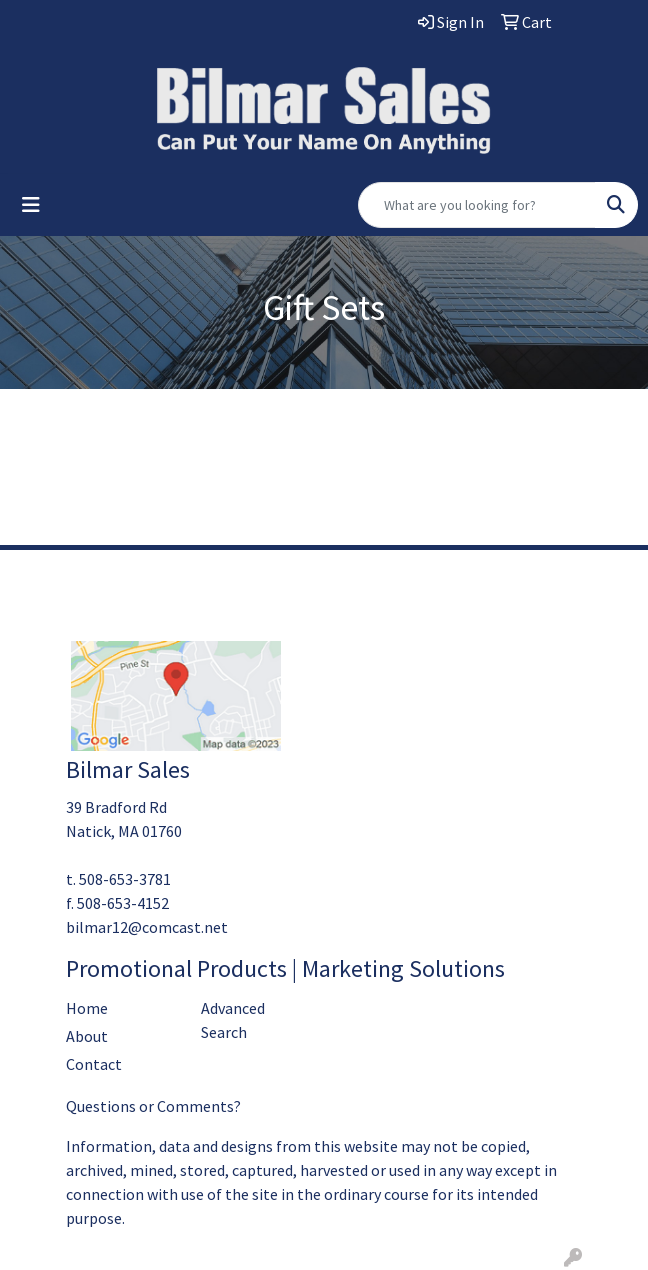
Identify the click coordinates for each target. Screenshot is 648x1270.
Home (87, 1008)
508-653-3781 (125, 879)
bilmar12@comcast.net (147, 927)
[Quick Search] (477, 205)
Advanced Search (233, 1020)
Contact (94, 1064)
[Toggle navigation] (31, 205)
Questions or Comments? (153, 1106)
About (87, 1036)
